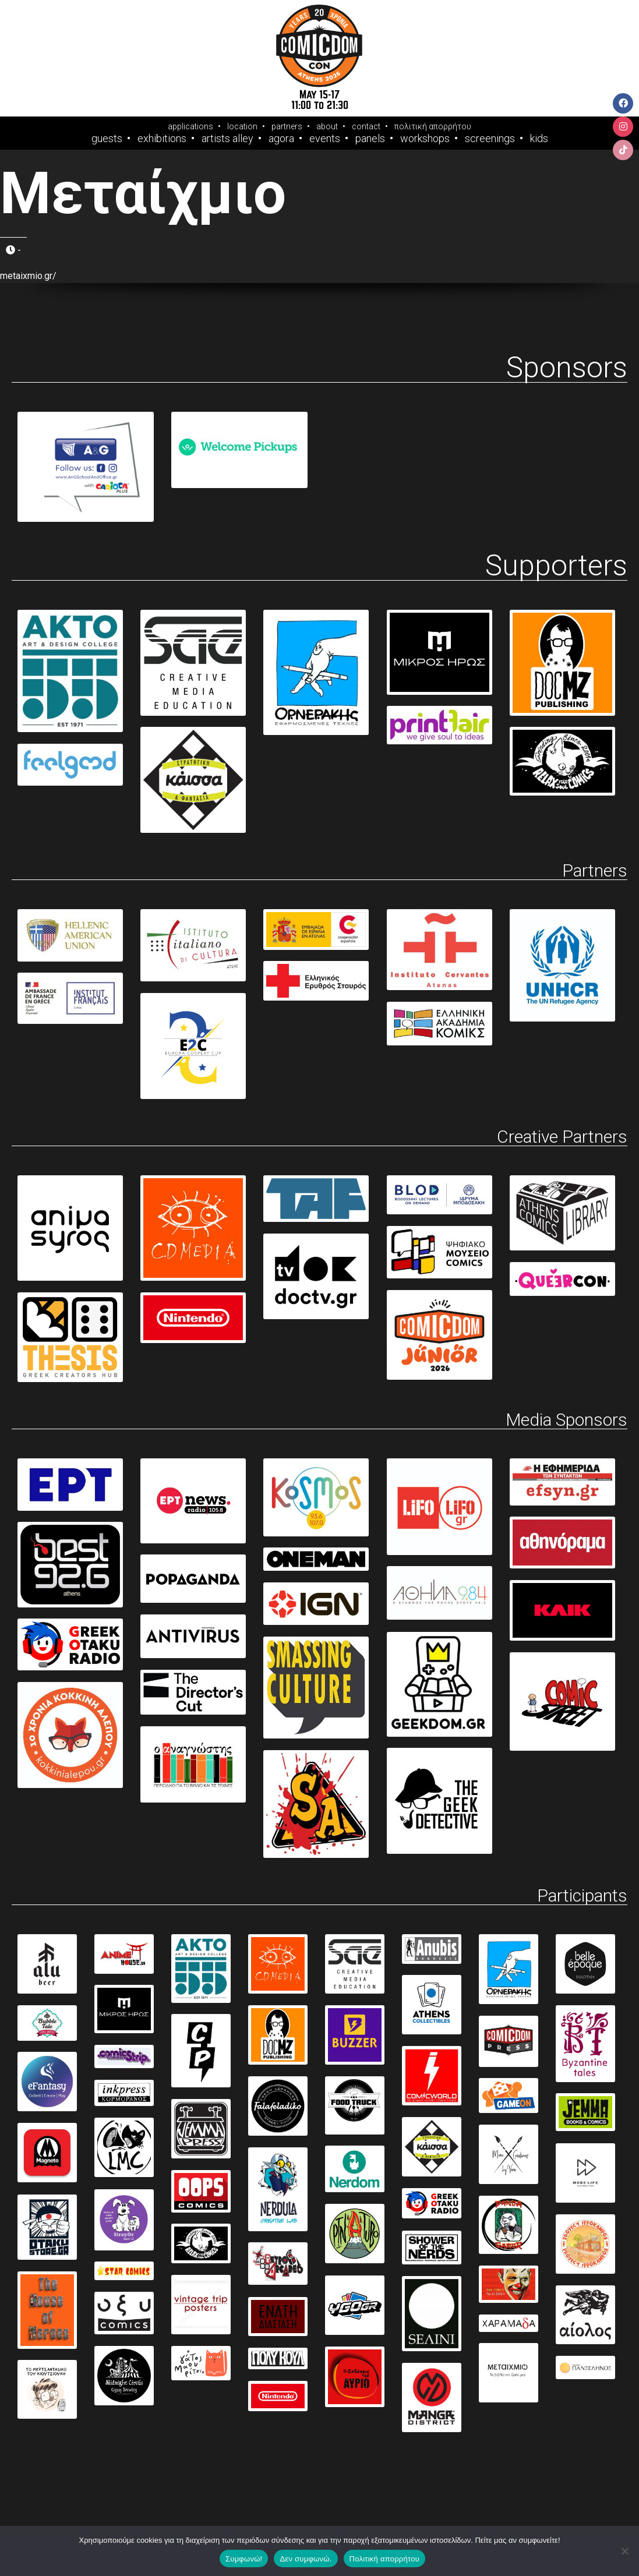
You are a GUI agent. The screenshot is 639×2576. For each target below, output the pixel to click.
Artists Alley (227, 138)
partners (286, 126)
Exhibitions (161, 138)
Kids (539, 138)
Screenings (490, 138)
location (242, 126)
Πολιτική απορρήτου (384, 2558)
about (327, 126)
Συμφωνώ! (243, 2558)
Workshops (425, 138)
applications (190, 126)
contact (366, 126)
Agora (281, 138)
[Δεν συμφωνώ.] (624, 2551)
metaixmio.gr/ (28, 275)
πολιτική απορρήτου (432, 126)
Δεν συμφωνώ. (305, 2558)
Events (324, 138)
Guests (106, 138)
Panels (370, 138)
